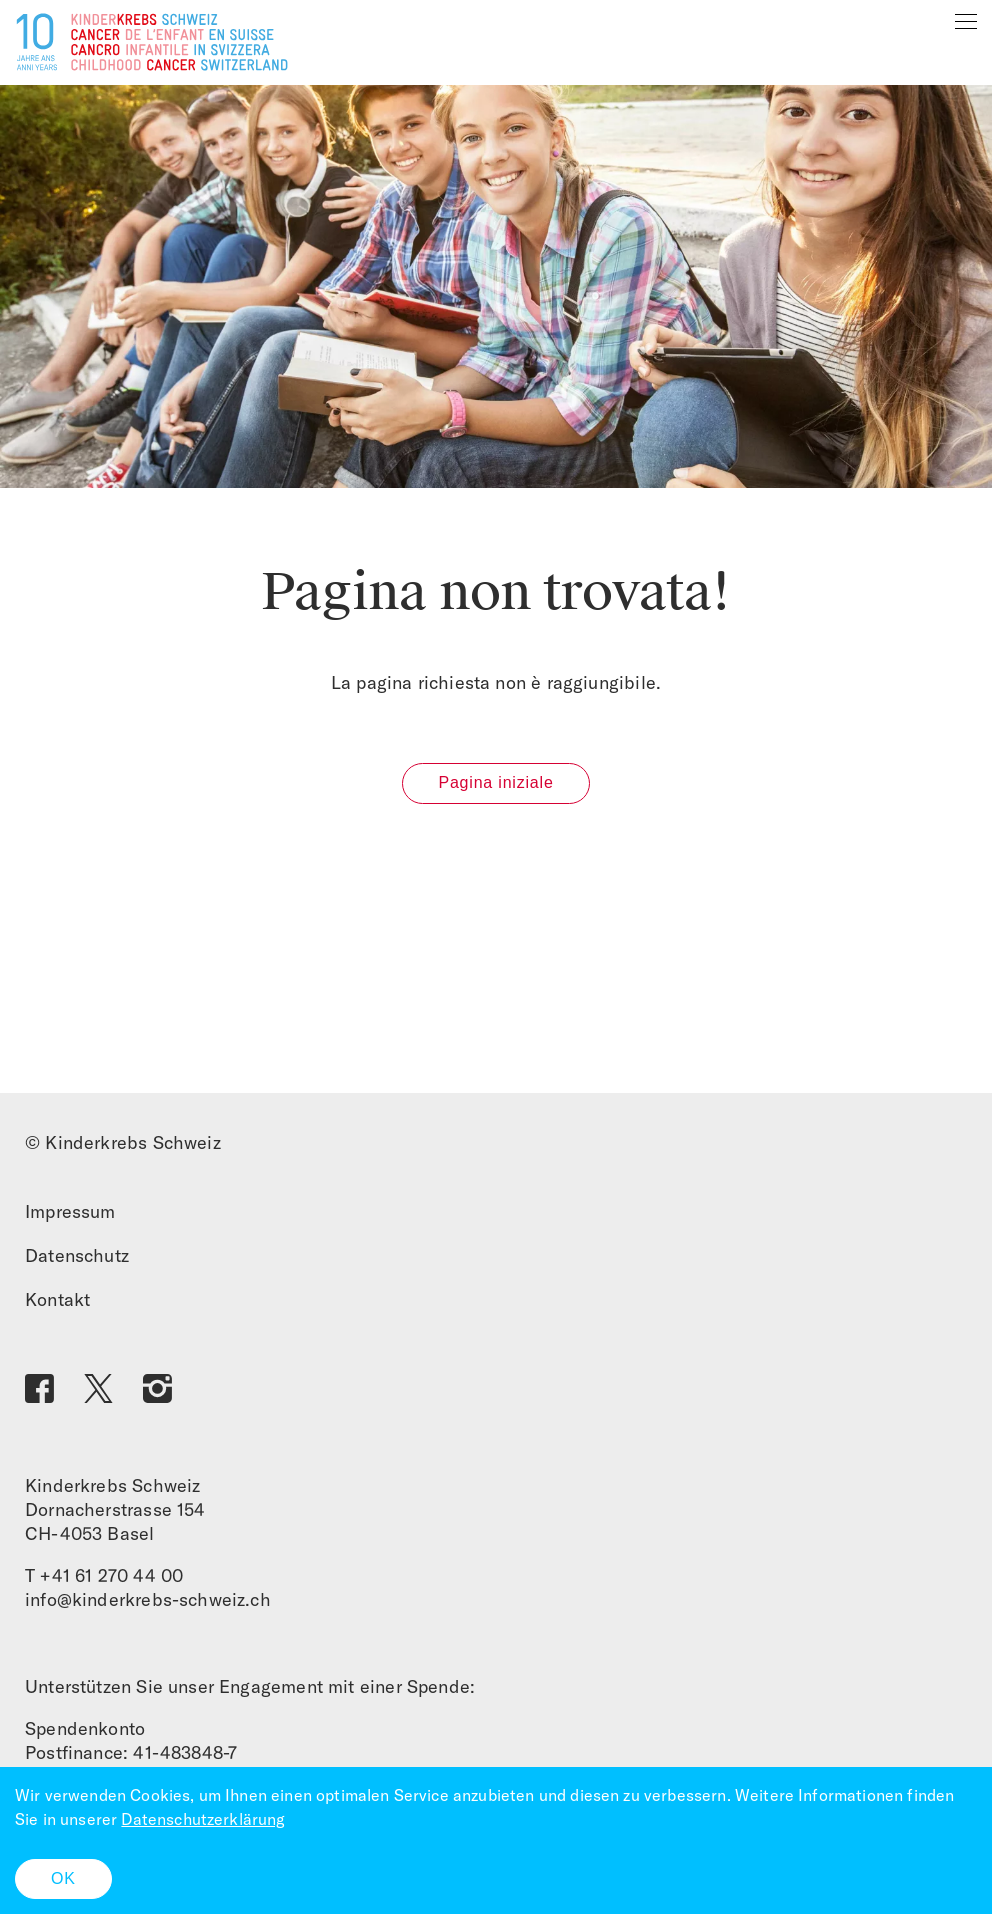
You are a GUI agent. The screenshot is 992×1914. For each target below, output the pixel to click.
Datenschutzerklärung (203, 1819)
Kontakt (57, 1299)
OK (63, 1878)
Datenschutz (77, 1255)
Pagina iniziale (495, 782)
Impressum (70, 1211)
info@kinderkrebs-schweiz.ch (148, 1599)
